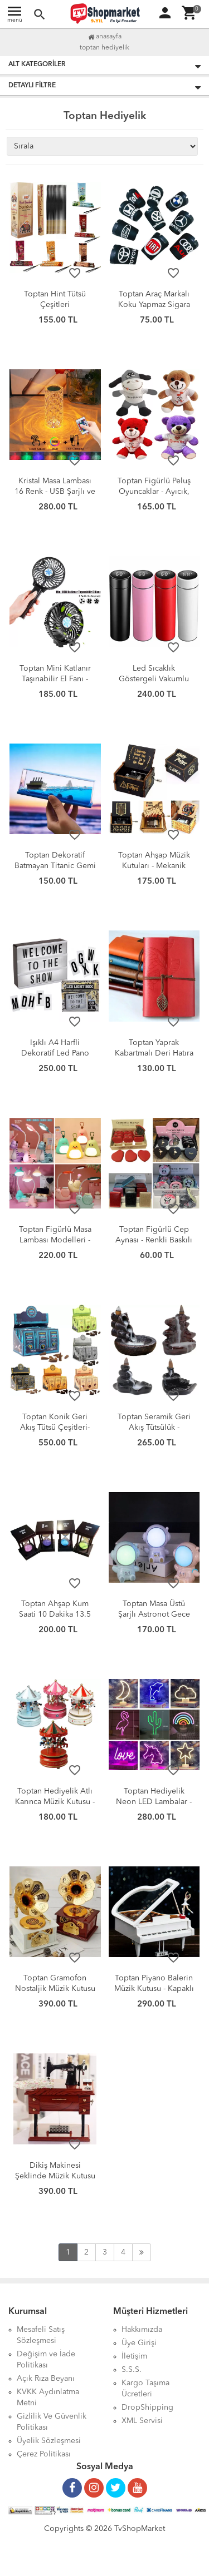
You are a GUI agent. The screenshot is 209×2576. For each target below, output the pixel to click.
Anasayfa (104, 36)
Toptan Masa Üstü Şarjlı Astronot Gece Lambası (154, 1614)
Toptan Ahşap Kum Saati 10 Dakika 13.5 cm (55, 1614)
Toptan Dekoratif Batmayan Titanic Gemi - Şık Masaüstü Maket (55, 865)
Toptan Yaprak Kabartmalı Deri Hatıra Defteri (154, 1053)
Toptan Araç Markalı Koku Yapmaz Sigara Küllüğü (154, 304)
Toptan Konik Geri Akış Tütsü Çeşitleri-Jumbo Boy (55, 1427)
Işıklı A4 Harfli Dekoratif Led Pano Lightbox (55, 1053)
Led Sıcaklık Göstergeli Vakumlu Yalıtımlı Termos (154, 679)
